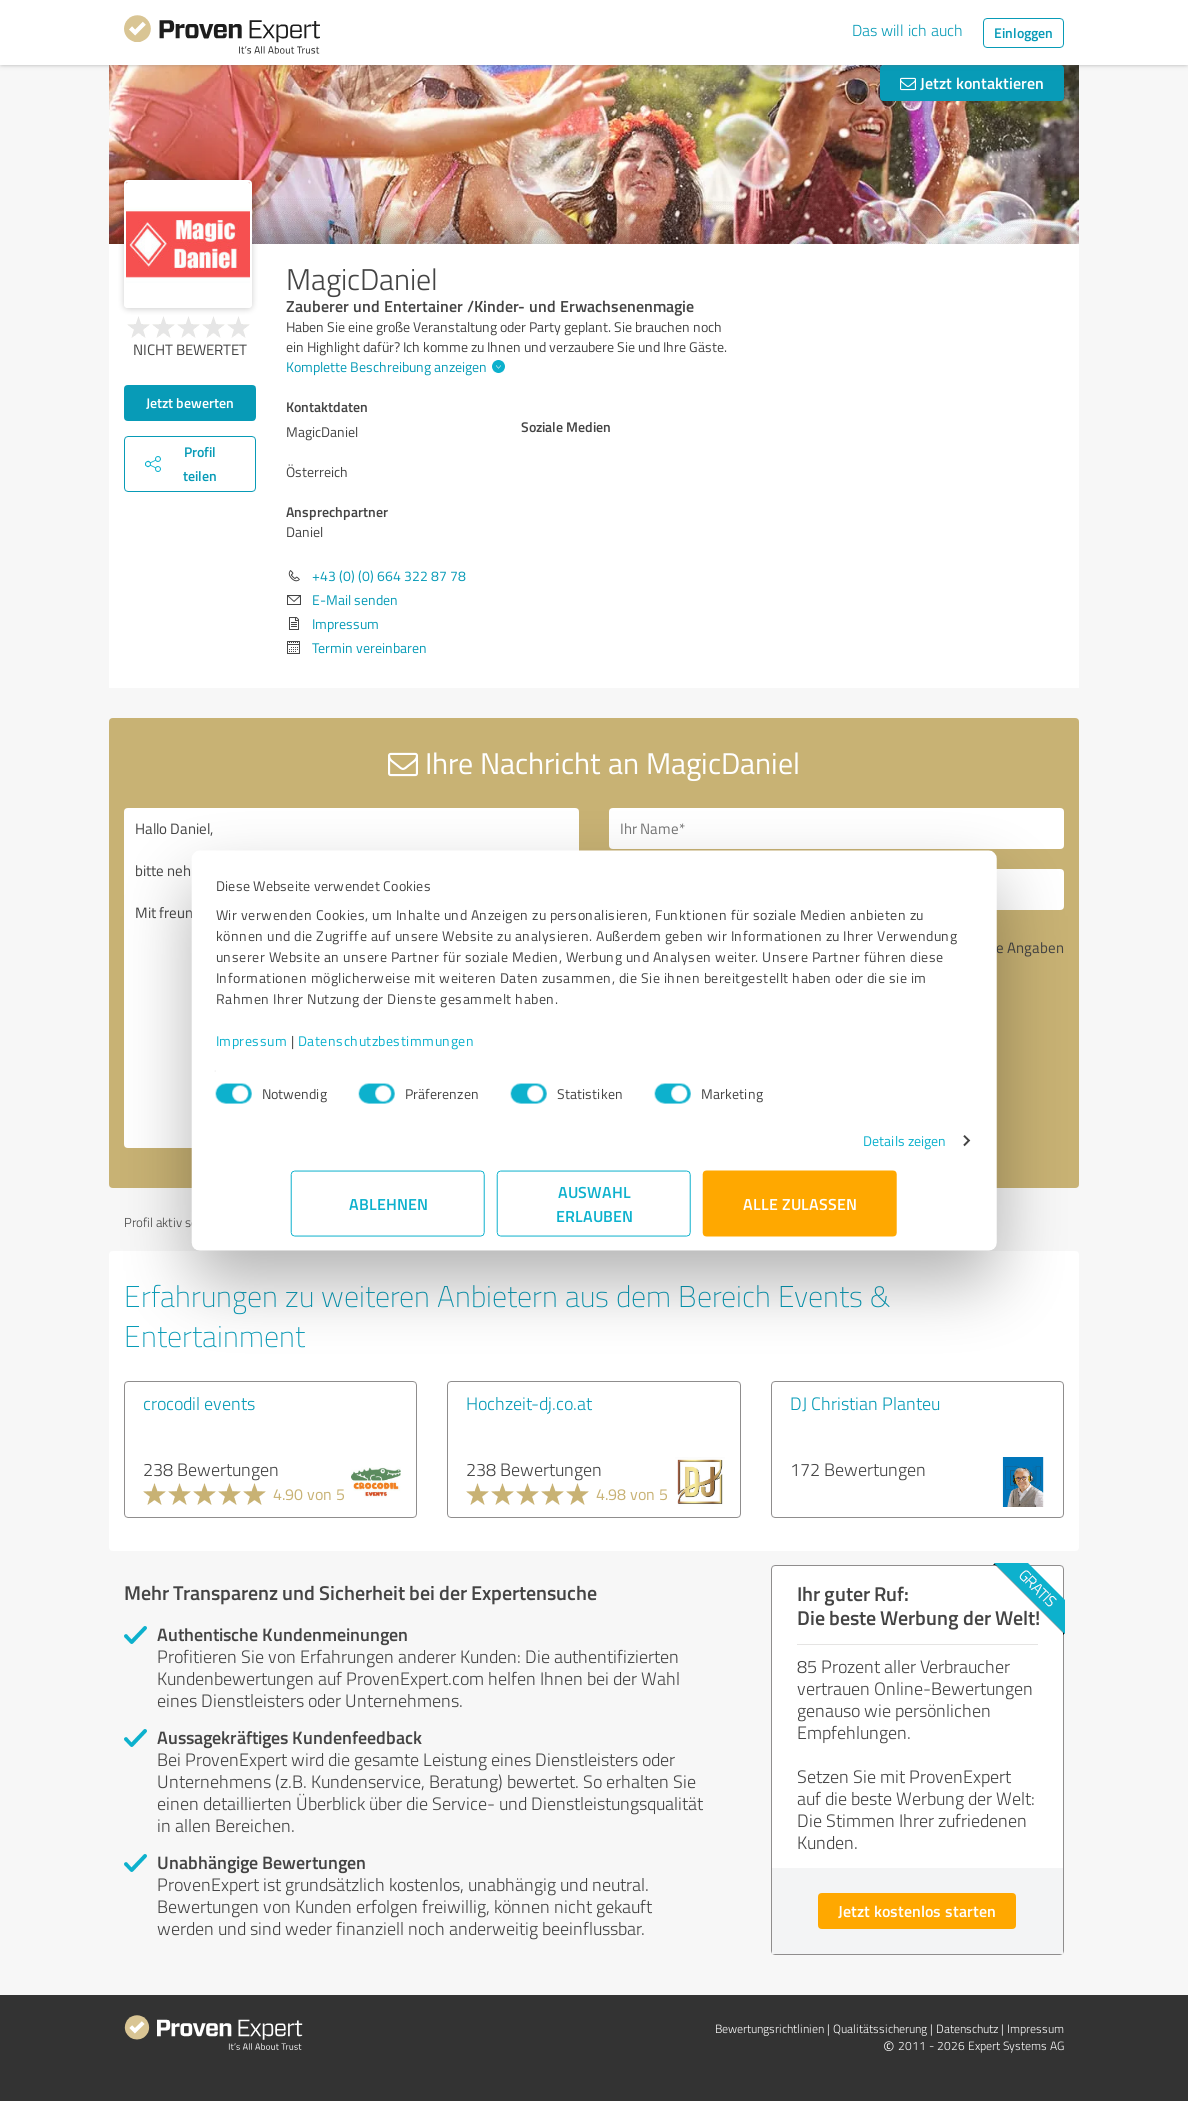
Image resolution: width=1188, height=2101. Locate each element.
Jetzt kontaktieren (972, 82)
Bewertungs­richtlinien (769, 2028)
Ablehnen (388, 1213)
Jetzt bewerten (190, 402)
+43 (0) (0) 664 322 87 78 (389, 575)
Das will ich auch (907, 30)
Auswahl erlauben (594, 1213)
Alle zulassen (800, 1213)
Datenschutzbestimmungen (461, 1050)
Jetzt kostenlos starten (917, 1910)
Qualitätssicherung (880, 2028)
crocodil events (199, 1403)
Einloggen (1023, 32)
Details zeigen (829, 1150)
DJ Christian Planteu (865, 1403)
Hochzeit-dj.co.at (529, 1403)
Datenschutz (967, 2028)
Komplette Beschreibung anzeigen (393, 366)
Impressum (327, 1050)
